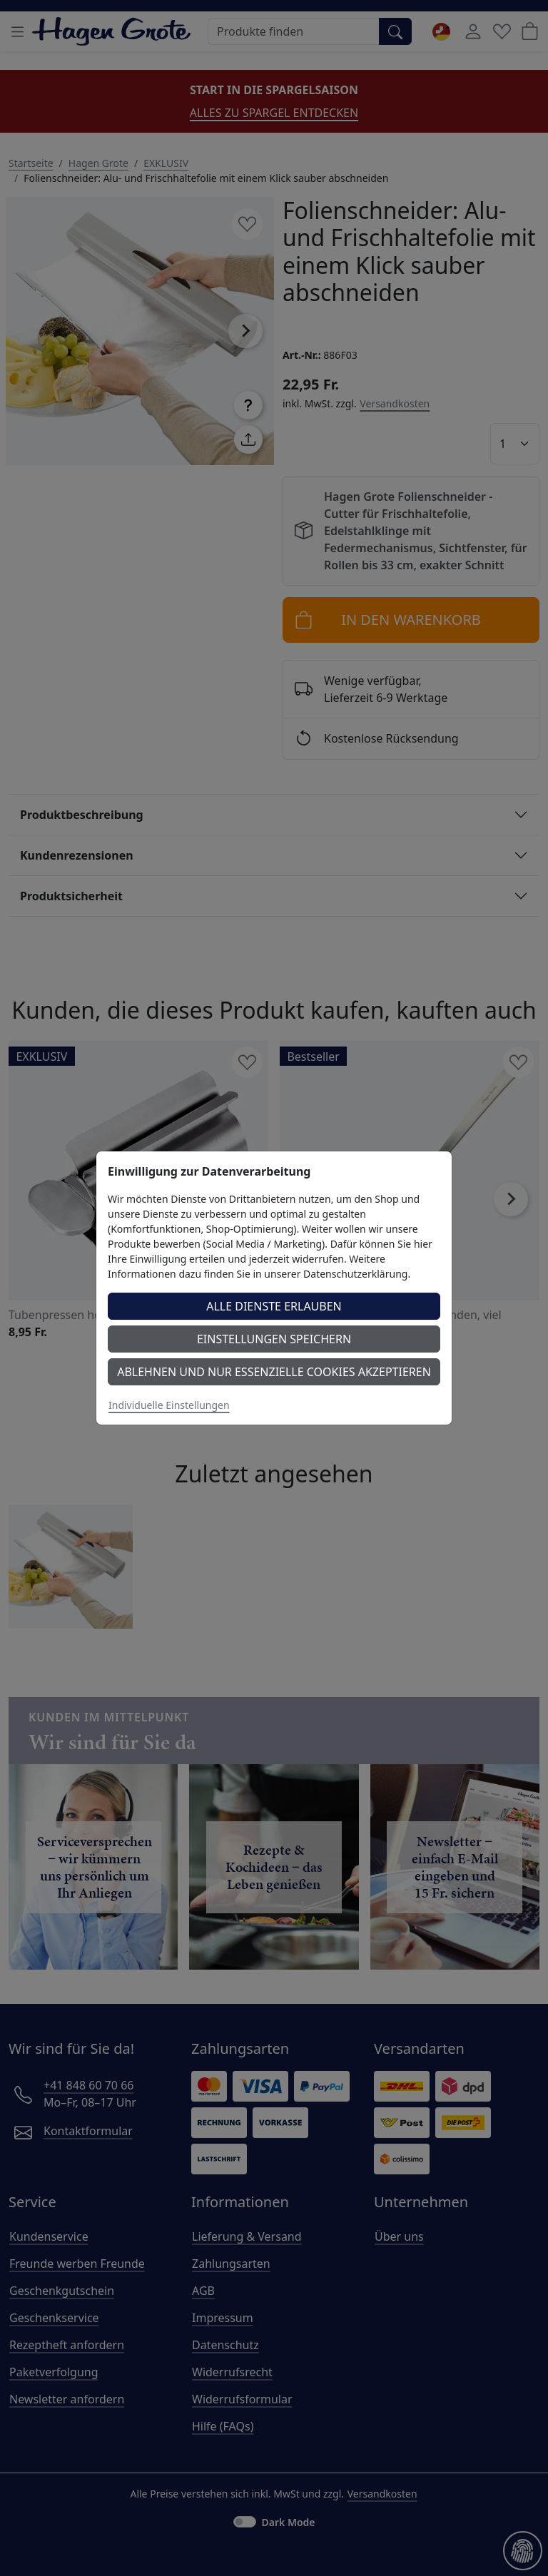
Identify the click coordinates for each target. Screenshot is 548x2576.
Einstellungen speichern (274, 1339)
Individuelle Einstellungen (169, 1405)
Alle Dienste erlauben (274, 1306)
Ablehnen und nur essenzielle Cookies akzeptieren (274, 1372)
